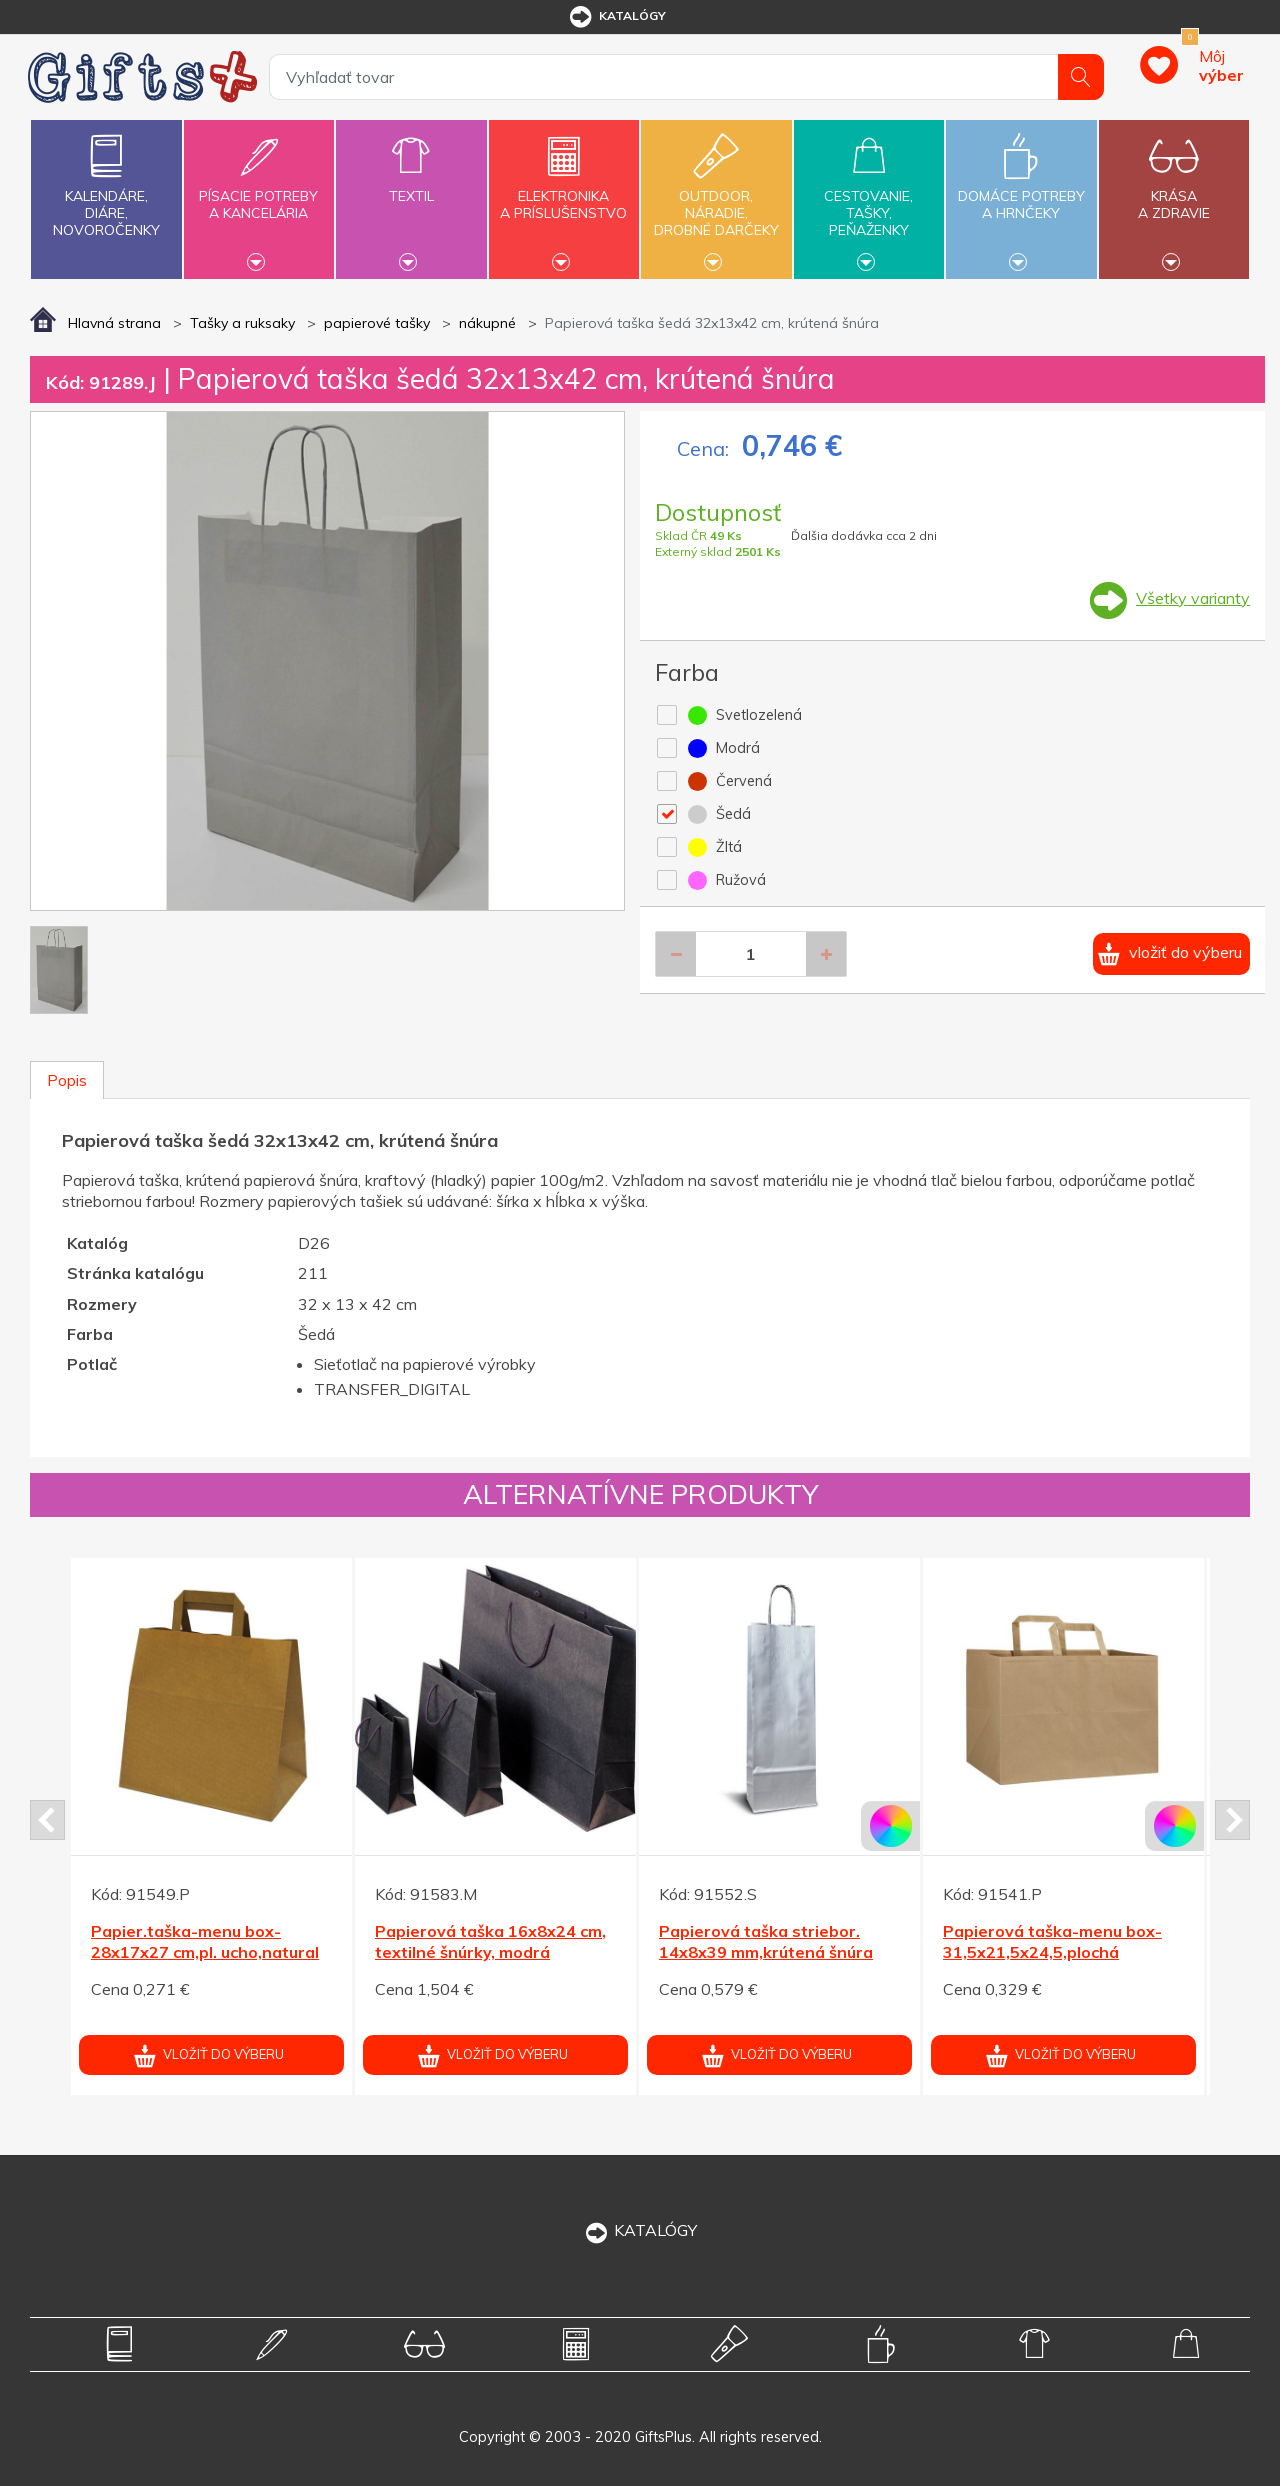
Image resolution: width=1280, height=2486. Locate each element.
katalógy (616, 17)
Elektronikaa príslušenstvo (564, 193)
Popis (67, 1080)
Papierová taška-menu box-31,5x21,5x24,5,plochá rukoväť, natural (1052, 1952)
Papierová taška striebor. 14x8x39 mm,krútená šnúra (766, 1941)
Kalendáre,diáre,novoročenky (106, 181)
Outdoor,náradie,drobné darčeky (716, 197)
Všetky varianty (1193, 598)
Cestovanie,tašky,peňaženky (869, 197)
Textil (411, 184)
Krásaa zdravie (1174, 193)
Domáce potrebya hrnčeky (1021, 193)
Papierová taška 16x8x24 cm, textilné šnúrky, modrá (490, 1941)
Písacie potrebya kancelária (259, 193)
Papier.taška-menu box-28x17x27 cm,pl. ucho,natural (205, 1941)
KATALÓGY (640, 2230)
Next (1232, 1820)
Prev (47, 1820)
